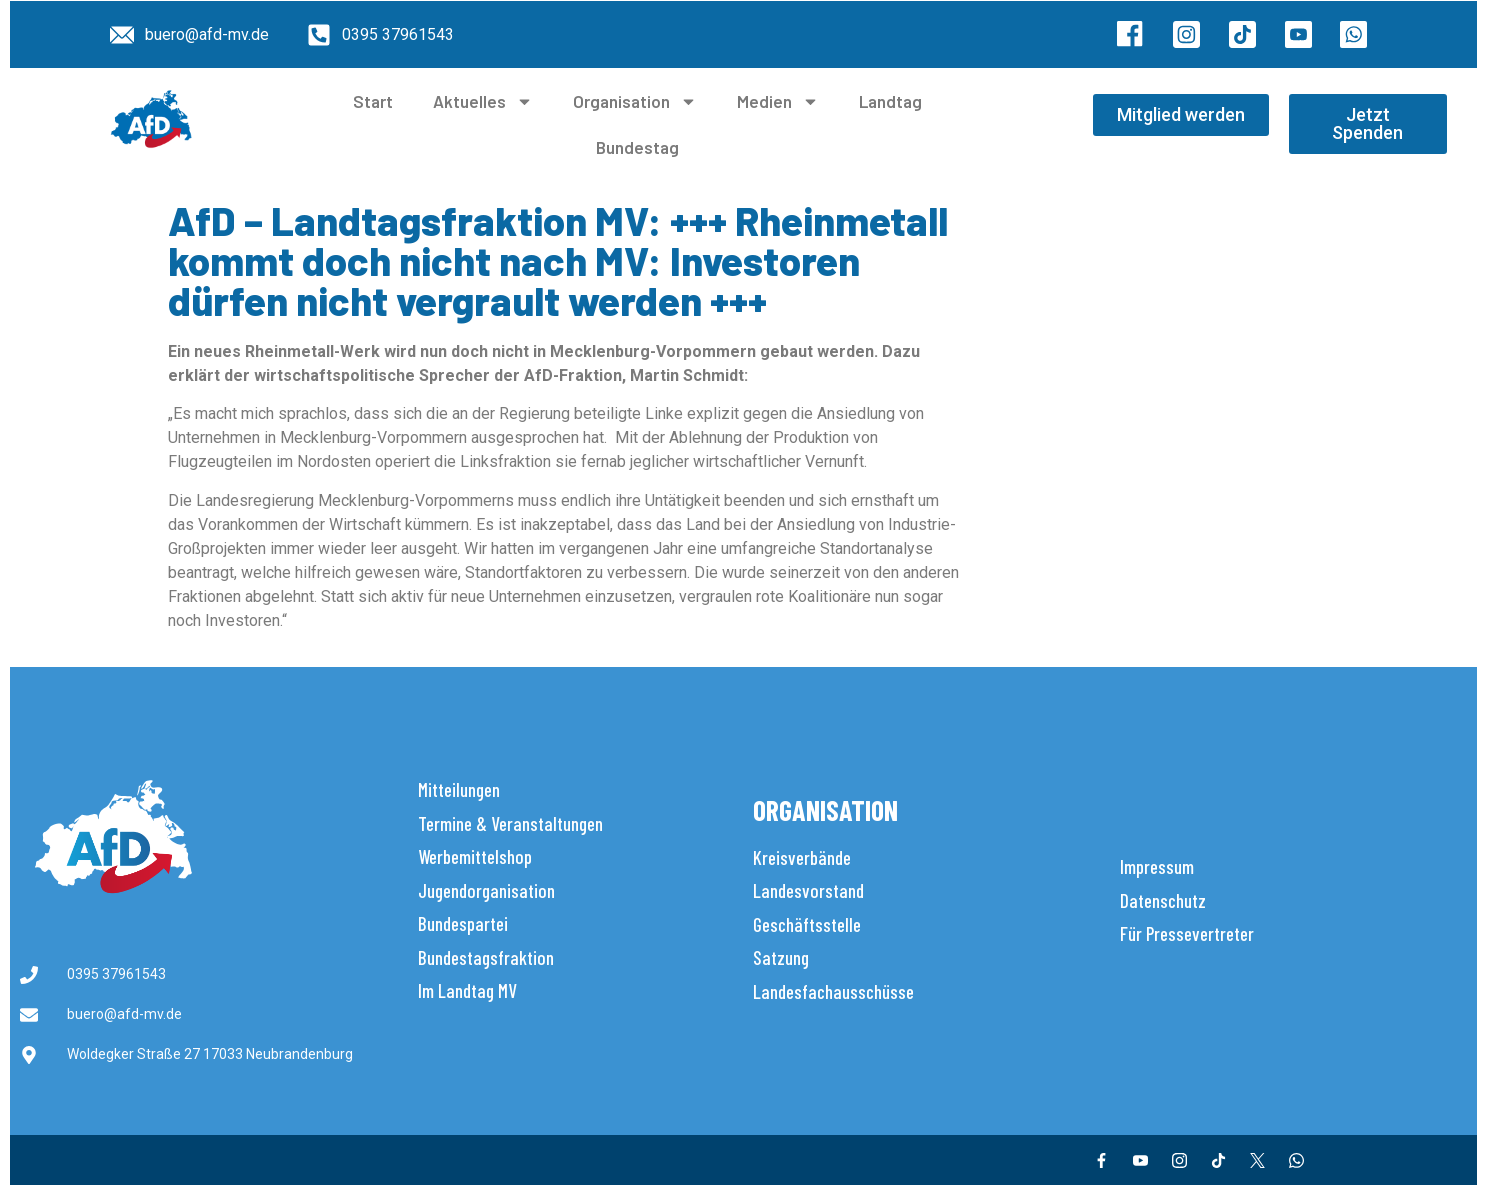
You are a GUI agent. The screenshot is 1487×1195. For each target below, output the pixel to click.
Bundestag (637, 147)
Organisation (635, 101)
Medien (778, 101)
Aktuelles (483, 101)
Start (373, 101)
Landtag (890, 101)
